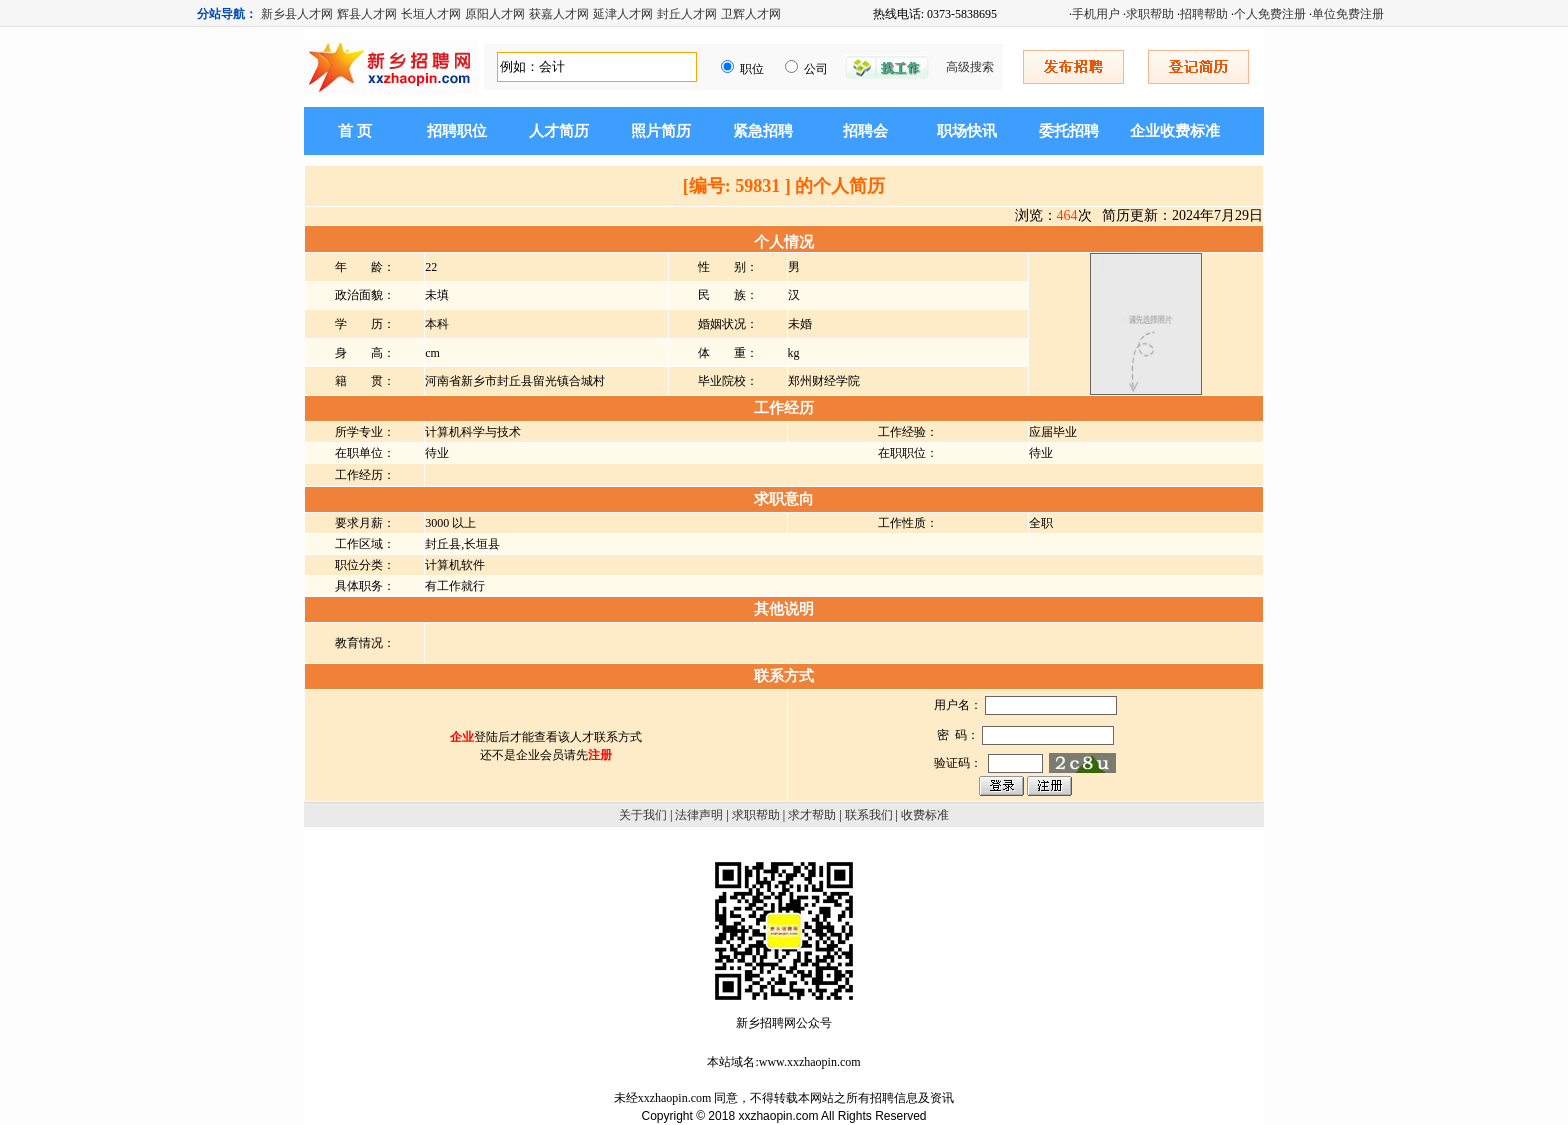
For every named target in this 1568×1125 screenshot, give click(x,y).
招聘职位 (457, 131)
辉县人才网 (367, 14)
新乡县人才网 (297, 14)
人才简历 (559, 131)
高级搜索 (970, 67)
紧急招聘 (763, 131)
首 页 (355, 131)
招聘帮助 (1204, 14)
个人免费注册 (1270, 14)
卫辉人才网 (751, 14)
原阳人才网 (495, 14)
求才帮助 (812, 815)
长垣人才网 (431, 14)
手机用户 (1096, 14)
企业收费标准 (1175, 131)
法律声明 (699, 815)
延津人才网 (623, 14)
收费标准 (925, 815)
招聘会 (865, 131)
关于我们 (643, 815)
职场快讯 (967, 131)
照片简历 (661, 131)
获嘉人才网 (559, 14)
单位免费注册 (1348, 14)
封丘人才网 (687, 14)
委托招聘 (1069, 131)
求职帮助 (1150, 14)
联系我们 (869, 815)
